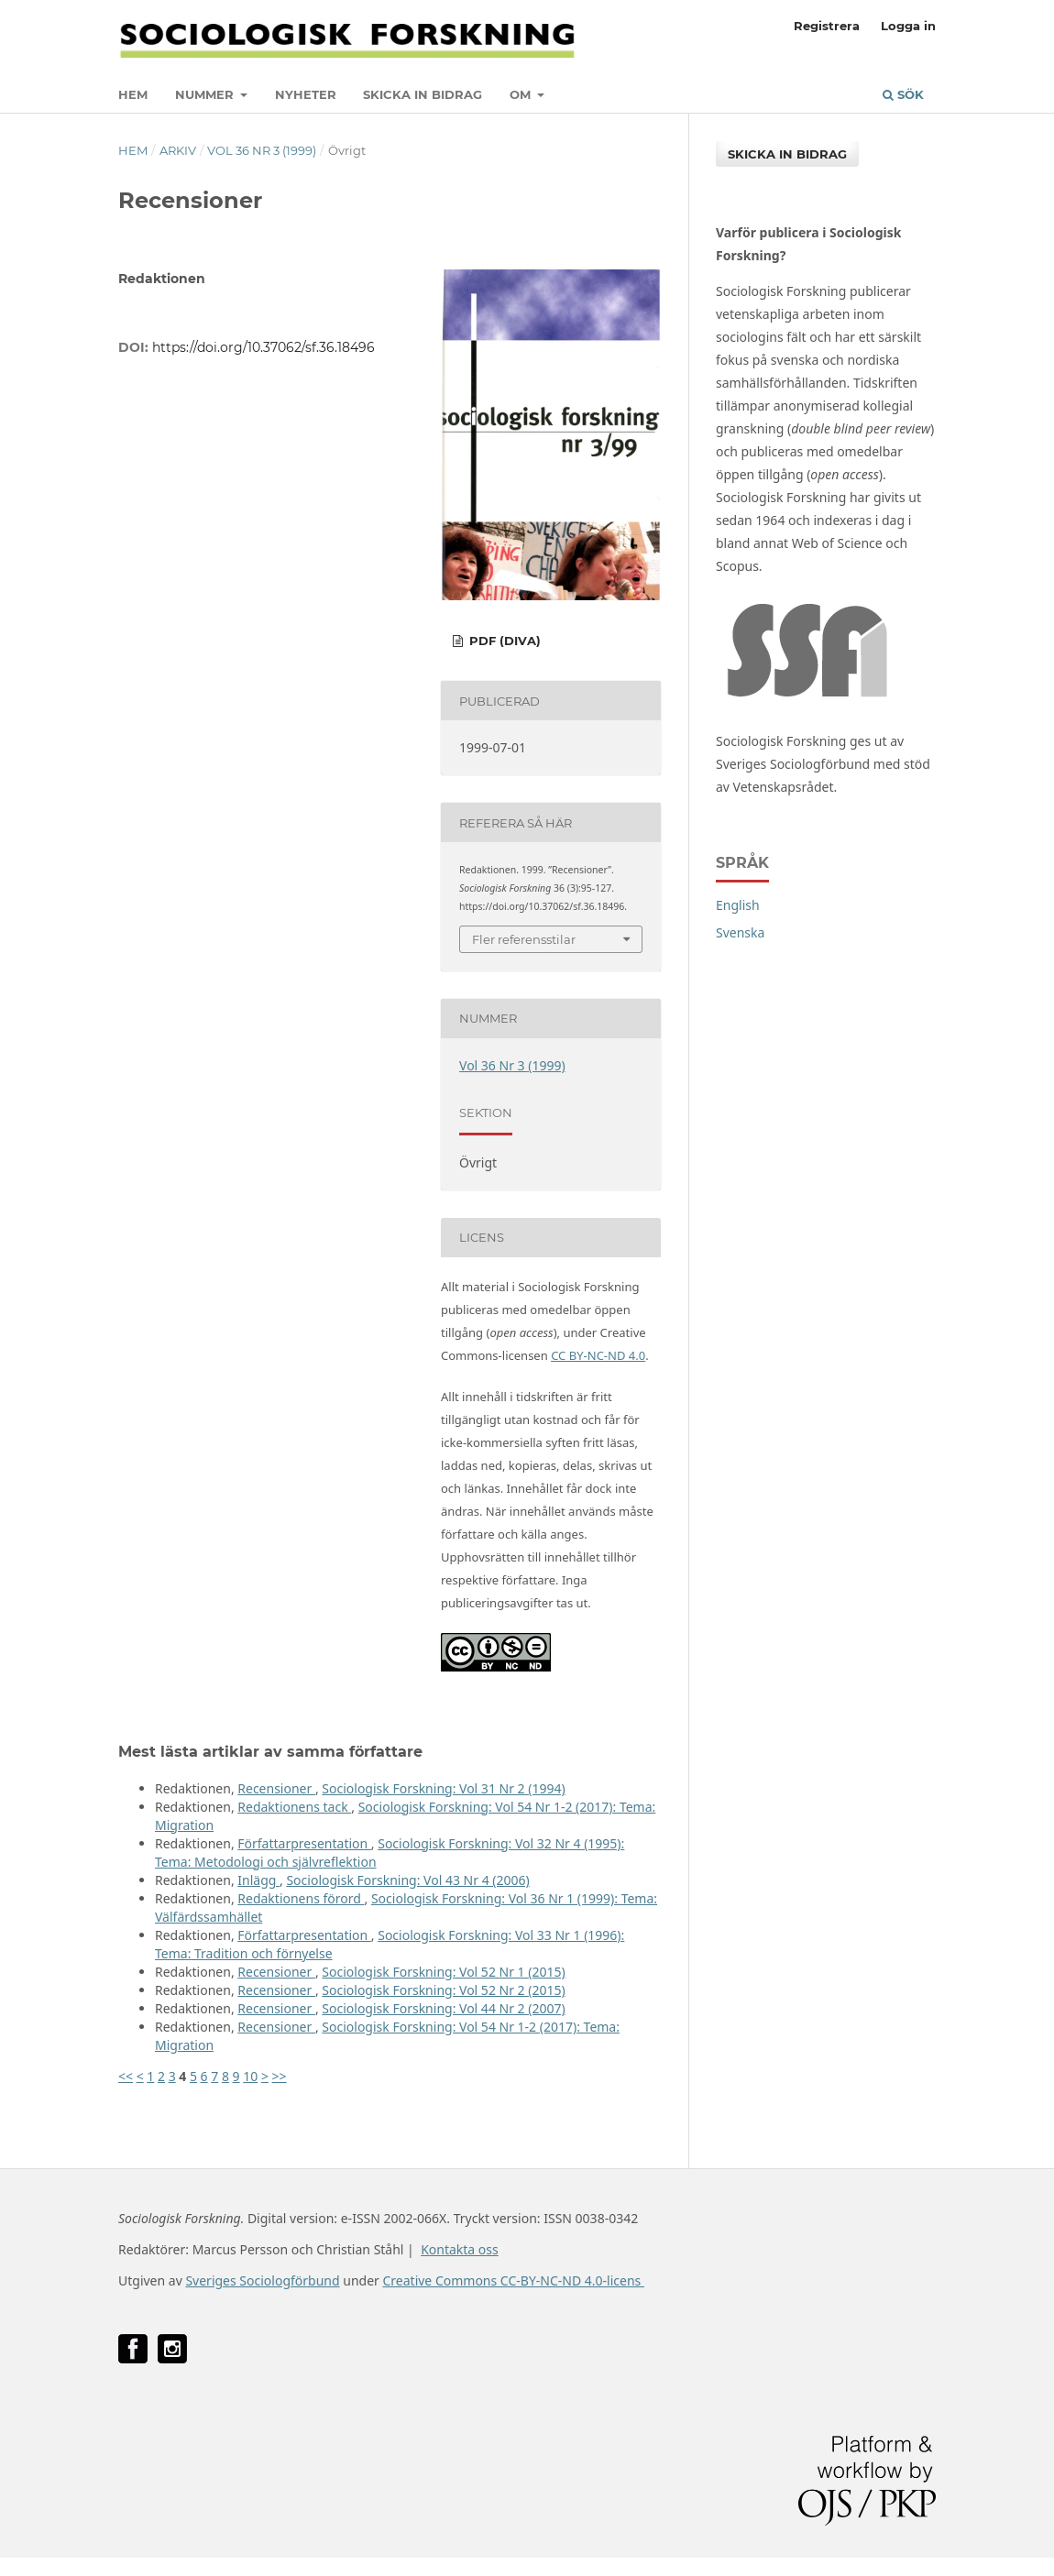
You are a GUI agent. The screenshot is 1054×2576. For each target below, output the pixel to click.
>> (279, 2076)
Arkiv (177, 150)
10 (250, 2076)
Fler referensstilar (524, 939)
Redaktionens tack (294, 1806)
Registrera (827, 25)
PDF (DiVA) (503, 640)
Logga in (908, 25)
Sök (903, 94)
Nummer (206, 94)
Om (522, 94)
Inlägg (258, 1880)
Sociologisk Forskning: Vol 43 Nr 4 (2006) (407, 1880)
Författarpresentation (304, 1843)
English (738, 905)
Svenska (740, 932)
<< (125, 2076)
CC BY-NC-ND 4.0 (598, 1355)
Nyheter (305, 94)
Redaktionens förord (300, 1898)
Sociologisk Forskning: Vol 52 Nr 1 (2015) (443, 1971)
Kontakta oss (460, 2249)
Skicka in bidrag (422, 94)
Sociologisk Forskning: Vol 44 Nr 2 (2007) (443, 2008)
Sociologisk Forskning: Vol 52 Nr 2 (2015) (443, 1990)
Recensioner (276, 1788)
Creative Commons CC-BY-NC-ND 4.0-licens (512, 2280)
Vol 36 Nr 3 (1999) (261, 150)
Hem (133, 94)
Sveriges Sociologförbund (262, 2280)
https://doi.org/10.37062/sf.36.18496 (263, 347)
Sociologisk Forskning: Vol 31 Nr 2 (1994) (443, 1788)
